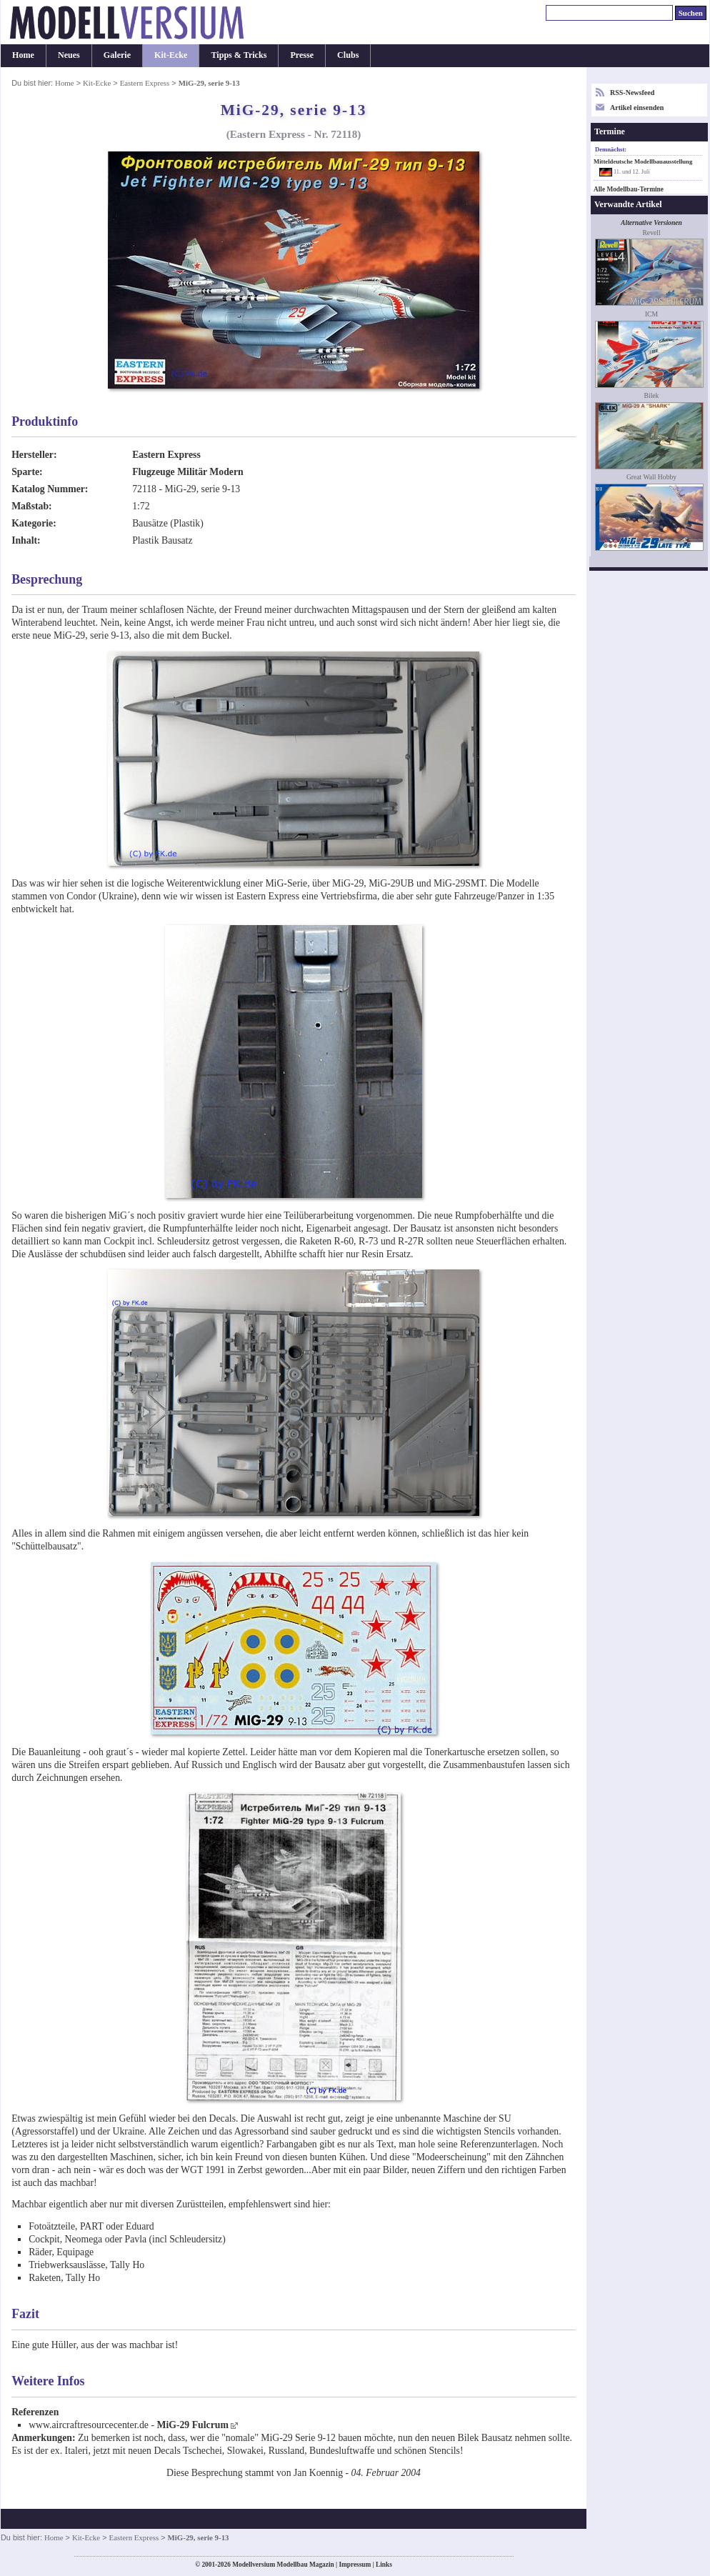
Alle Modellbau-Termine (629, 189)
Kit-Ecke (170, 55)
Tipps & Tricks (238, 55)
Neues (69, 55)
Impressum (355, 2564)
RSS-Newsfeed (632, 92)
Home (23, 55)
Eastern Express (145, 83)
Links (384, 2564)
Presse (302, 55)
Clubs (348, 55)
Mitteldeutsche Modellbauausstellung (643, 161)
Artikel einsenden (637, 107)
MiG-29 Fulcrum (192, 2425)
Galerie (117, 55)
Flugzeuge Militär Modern (188, 471)
